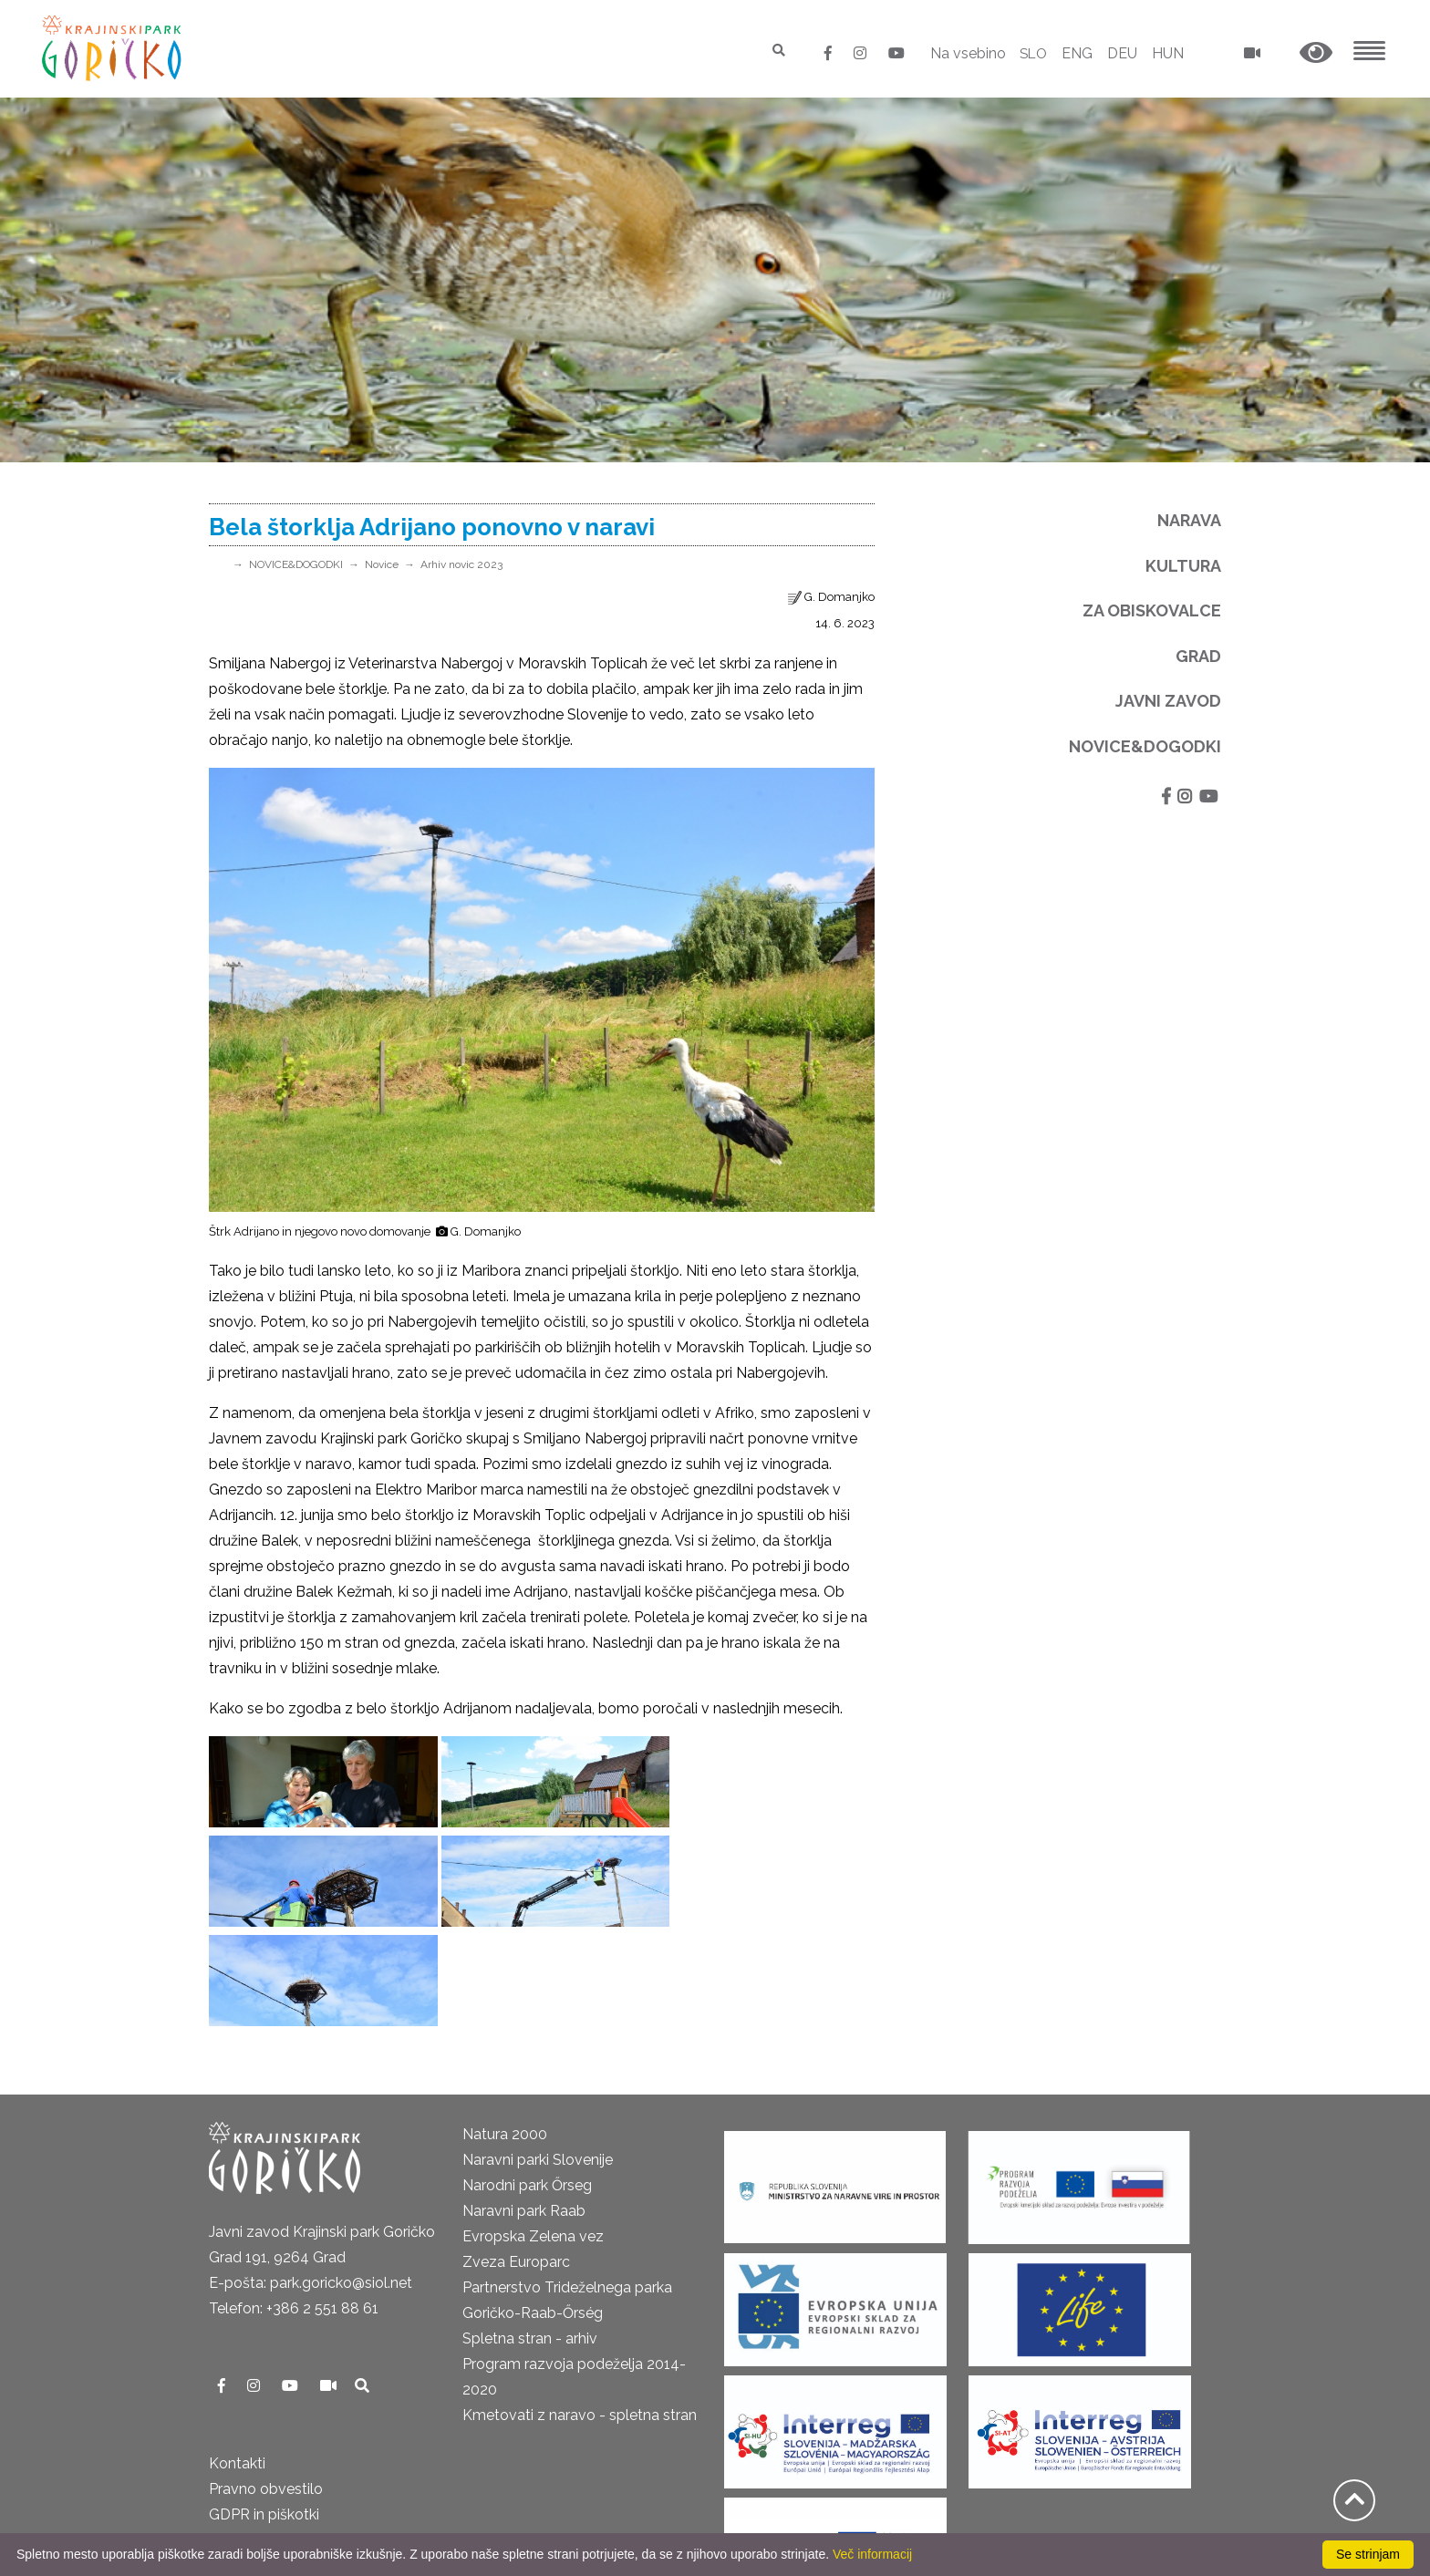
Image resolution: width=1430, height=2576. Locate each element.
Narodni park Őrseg (527, 2086)
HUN (1168, 53)
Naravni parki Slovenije (537, 2060)
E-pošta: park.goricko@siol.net (310, 2183)
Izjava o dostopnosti (278, 2517)
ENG (1077, 53)
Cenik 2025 (246, 2466)
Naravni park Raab (523, 2111)
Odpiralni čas (252, 2440)
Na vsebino (964, 53)
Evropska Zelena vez (533, 2137)
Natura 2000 (504, 2034)
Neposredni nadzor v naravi (301, 2491)
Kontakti (237, 2364)
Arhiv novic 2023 (461, 564)
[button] (1316, 53)
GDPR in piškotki (264, 2415)
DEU (1122, 53)
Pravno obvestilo (266, 2389)
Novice (382, 564)
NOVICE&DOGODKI (296, 564)
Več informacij (872, 2554)
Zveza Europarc (516, 2162)
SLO (1032, 53)
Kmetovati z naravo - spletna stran (579, 2315)
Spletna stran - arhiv (529, 2239)
